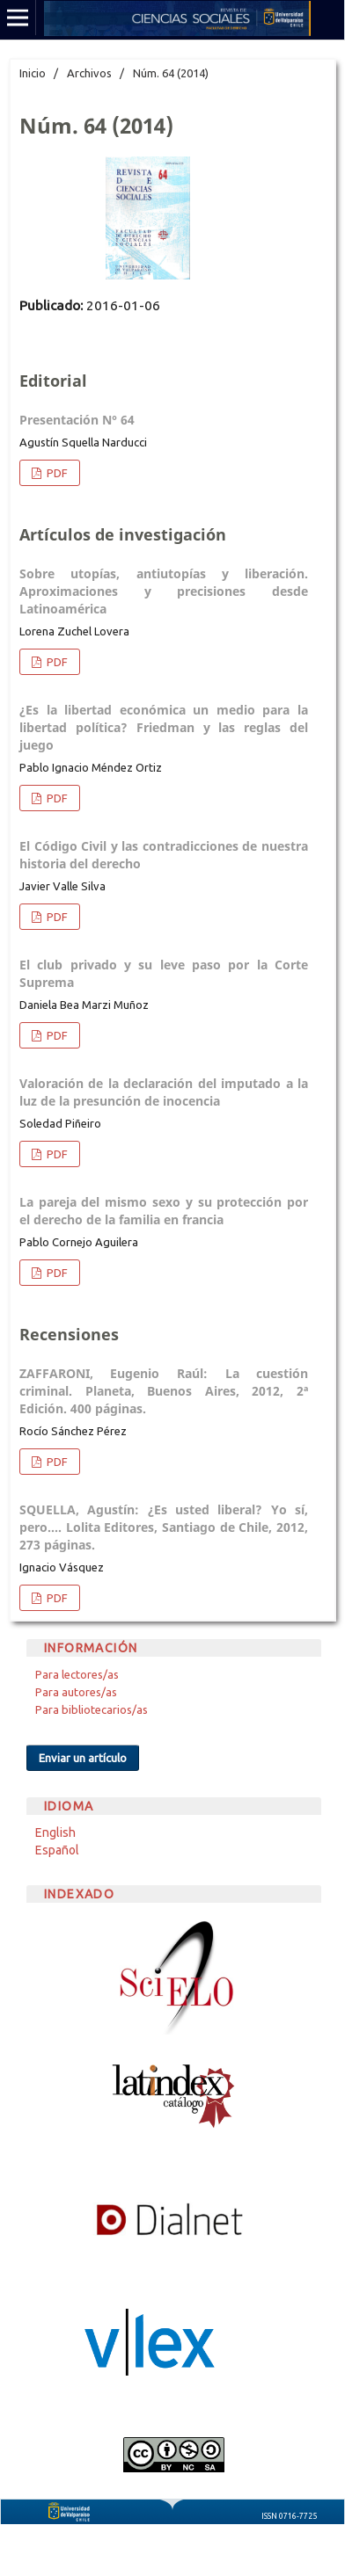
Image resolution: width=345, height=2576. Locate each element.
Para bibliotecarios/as (91, 1709)
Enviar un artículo (83, 1758)
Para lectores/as (77, 1674)
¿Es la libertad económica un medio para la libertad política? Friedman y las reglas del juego (163, 727)
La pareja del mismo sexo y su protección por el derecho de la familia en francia (163, 1211)
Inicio (32, 73)
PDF (56, 473)
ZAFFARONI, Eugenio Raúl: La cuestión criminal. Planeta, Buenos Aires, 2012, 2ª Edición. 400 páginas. (163, 1391)
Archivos (89, 73)
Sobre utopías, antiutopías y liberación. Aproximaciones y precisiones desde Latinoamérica (163, 591)
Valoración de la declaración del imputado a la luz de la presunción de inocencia (163, 1092)
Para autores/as (76, 1692)
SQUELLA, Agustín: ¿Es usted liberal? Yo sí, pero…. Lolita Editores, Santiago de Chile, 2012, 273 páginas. (163, 1527)
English (55, 1832)
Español (57, 1850)
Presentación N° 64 (77, 419)
